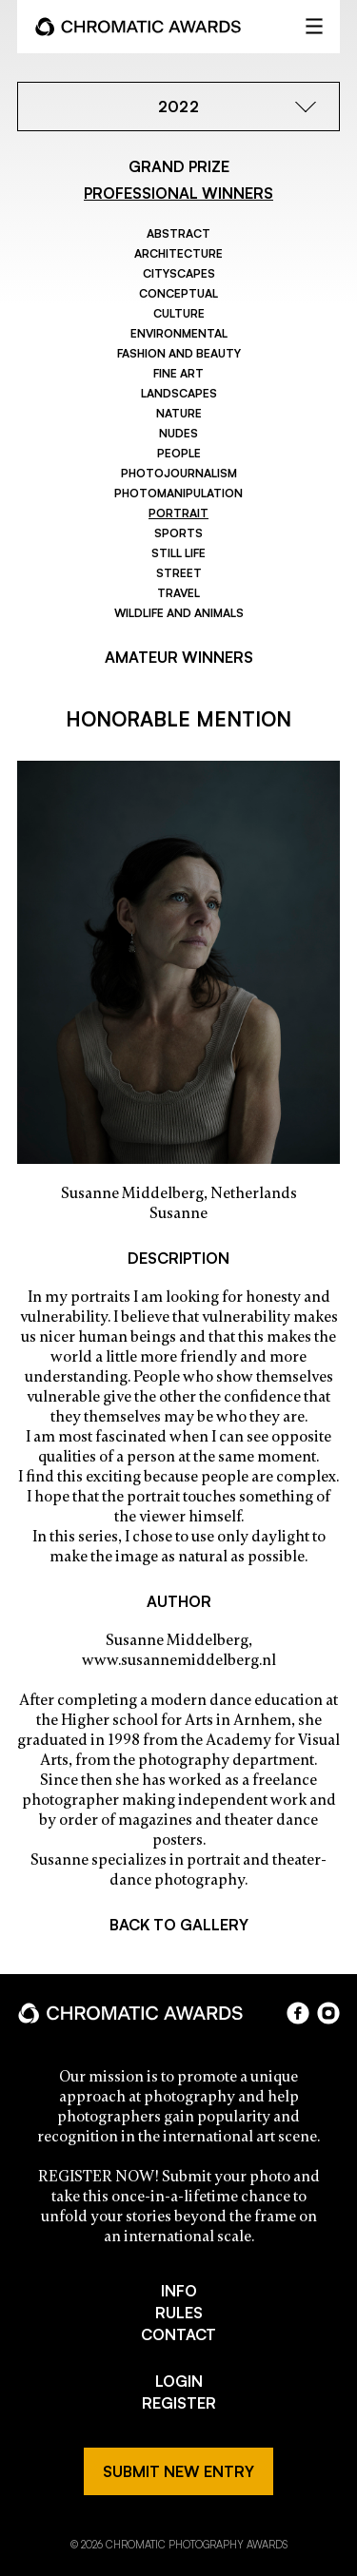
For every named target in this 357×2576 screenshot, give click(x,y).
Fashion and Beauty (179, 353)
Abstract (178, 233)
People (179, 453)
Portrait (178, 513)
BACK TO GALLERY (178, 1924)
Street (179, 573)
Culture (179, 313)
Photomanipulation (178, 493)
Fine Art (178, 373)
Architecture (178, 253)
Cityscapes (179, 273)
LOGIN (179, 2381)
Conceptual (178, 293)
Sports (178, 533)
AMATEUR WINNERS (179, 657)
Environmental (179, 333)
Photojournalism (179, 473)
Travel (178, 593)
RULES (179, 2312)
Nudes (178, 433)
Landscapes (179, 393)
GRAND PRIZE (179, 166)
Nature (179, 413)
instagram (328, 2013)
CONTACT (178, 2334)
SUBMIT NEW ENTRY (178, 2471)
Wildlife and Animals (179, 613)
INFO (179, 2290)
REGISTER (179, 2402)
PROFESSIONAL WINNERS (178, 193)
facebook (298, 2013)
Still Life (178, 553)
